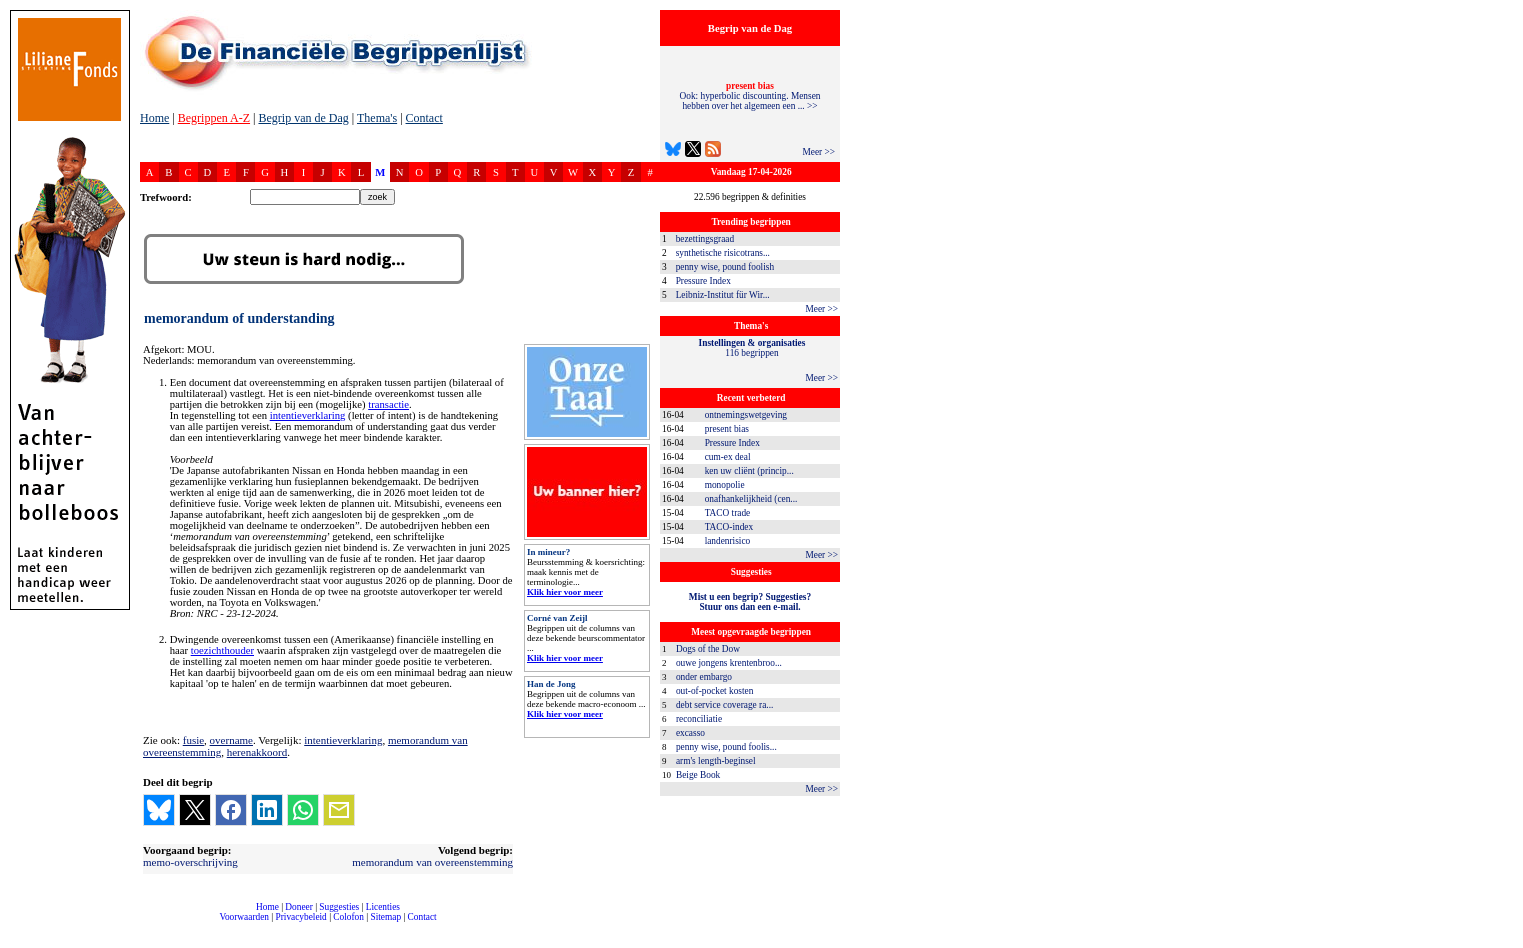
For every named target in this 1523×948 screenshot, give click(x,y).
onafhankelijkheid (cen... (751, 499)
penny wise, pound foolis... (726, 747)
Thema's (377, 118)
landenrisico (728, 541)
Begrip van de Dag (303, 118)
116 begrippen (752, 348)
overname (231, 740)
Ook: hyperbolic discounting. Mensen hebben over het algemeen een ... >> (750, 96)
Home (154, 118)
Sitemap (385, 917)
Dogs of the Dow (708, 649)
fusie (193, 740)
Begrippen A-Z (214, 118)
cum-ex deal (728, 457)
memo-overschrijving (190, 862)
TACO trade (728, 513)
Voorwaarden (244, 917)
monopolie (725, 485)
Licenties (383, 907)
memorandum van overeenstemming (432, 862)
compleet (150, 924)
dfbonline (1504, 942)
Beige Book (698, 775)
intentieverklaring (308, 415)
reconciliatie (699, 719)
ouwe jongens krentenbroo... (729, 663)
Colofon (348, 917)
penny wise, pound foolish (725, 267)
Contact (424, 118)
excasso (690, 733)
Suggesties (339, 907)
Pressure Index (703, 281)
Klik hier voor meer (565, 592)
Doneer (298, 907)
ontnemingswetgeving (746, 415)
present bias (727, 429)
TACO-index (729, 527)
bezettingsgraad (705, 239)
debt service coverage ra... (724, 705)
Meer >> (818, 152)
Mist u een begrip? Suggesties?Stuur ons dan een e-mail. (750, 602)
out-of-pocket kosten (714, 691)
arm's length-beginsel (716, 761)
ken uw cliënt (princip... (749, 471)
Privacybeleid (301, 917)
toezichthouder (222, 650)
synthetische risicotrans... (723, 253)
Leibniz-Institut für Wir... (723, 295)
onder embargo (704, 677)
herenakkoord (257, 752)
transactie (388, 404)
